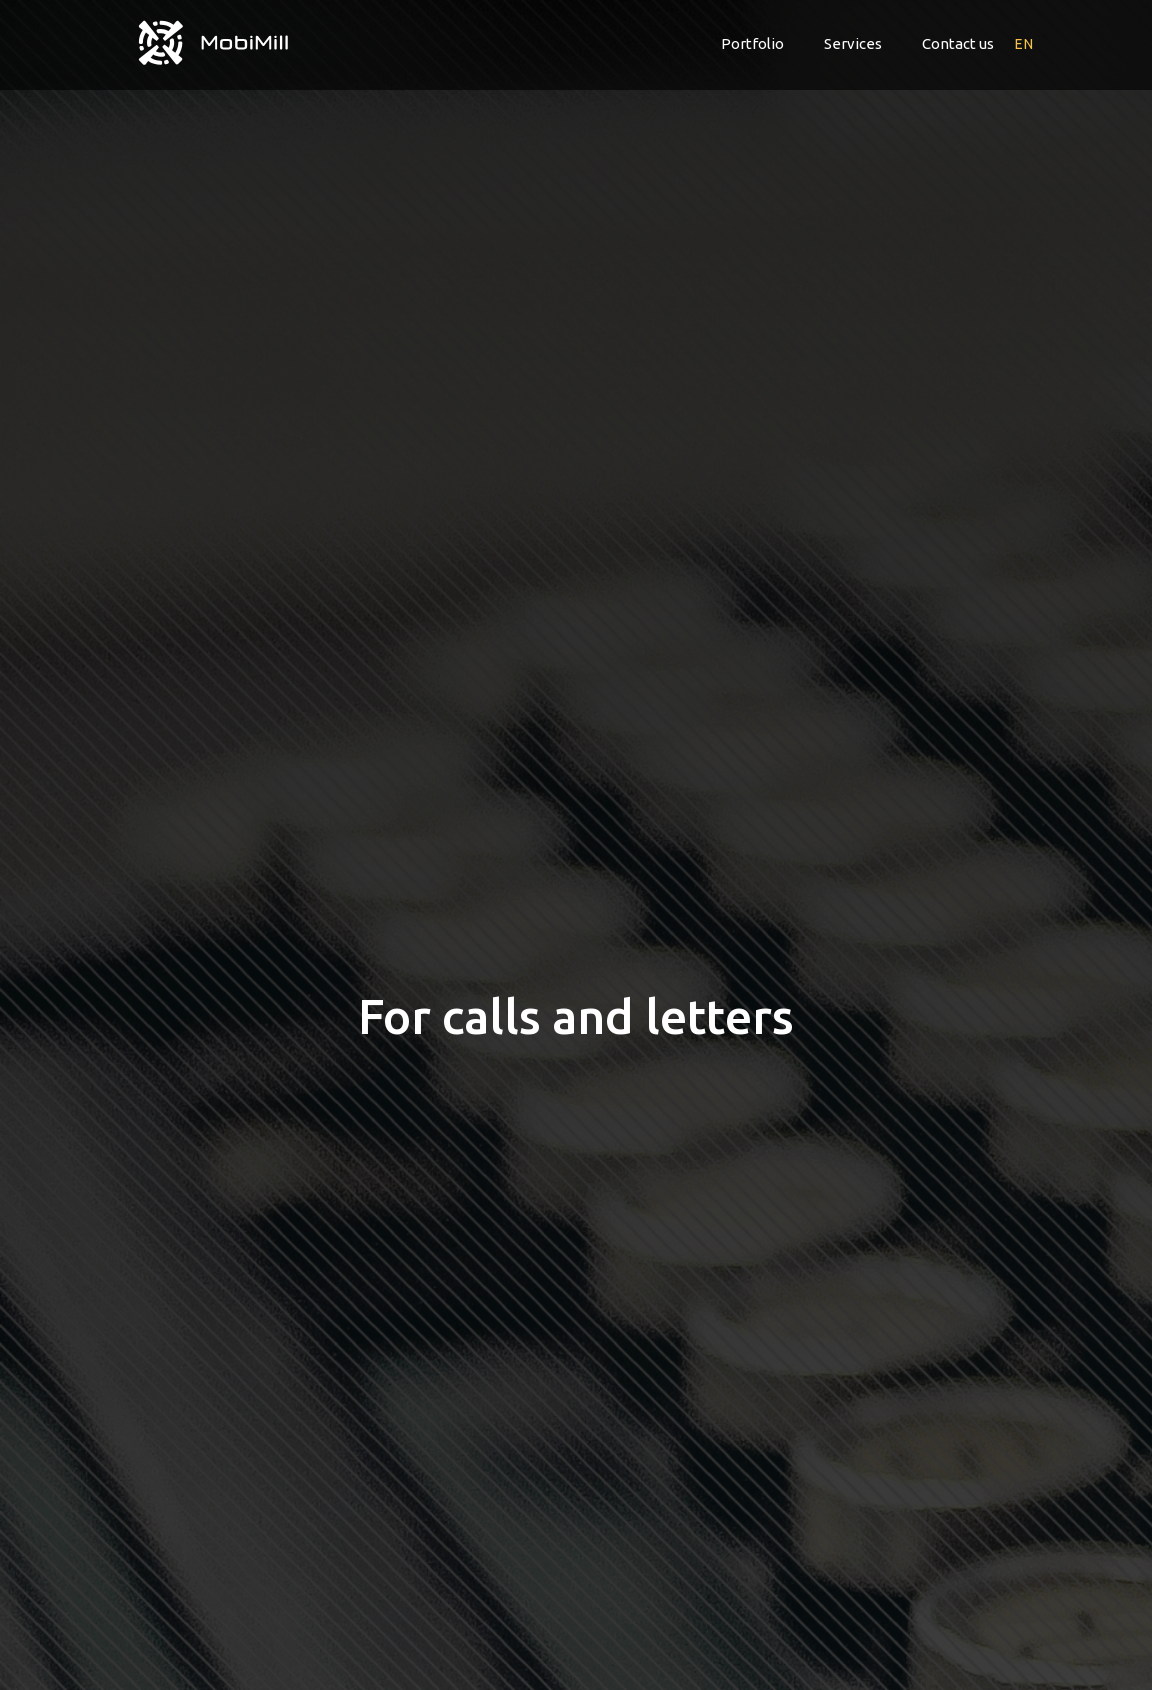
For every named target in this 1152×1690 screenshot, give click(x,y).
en (1024, 44)
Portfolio (752, 43)
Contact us (958, 43)
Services (853, 43)
